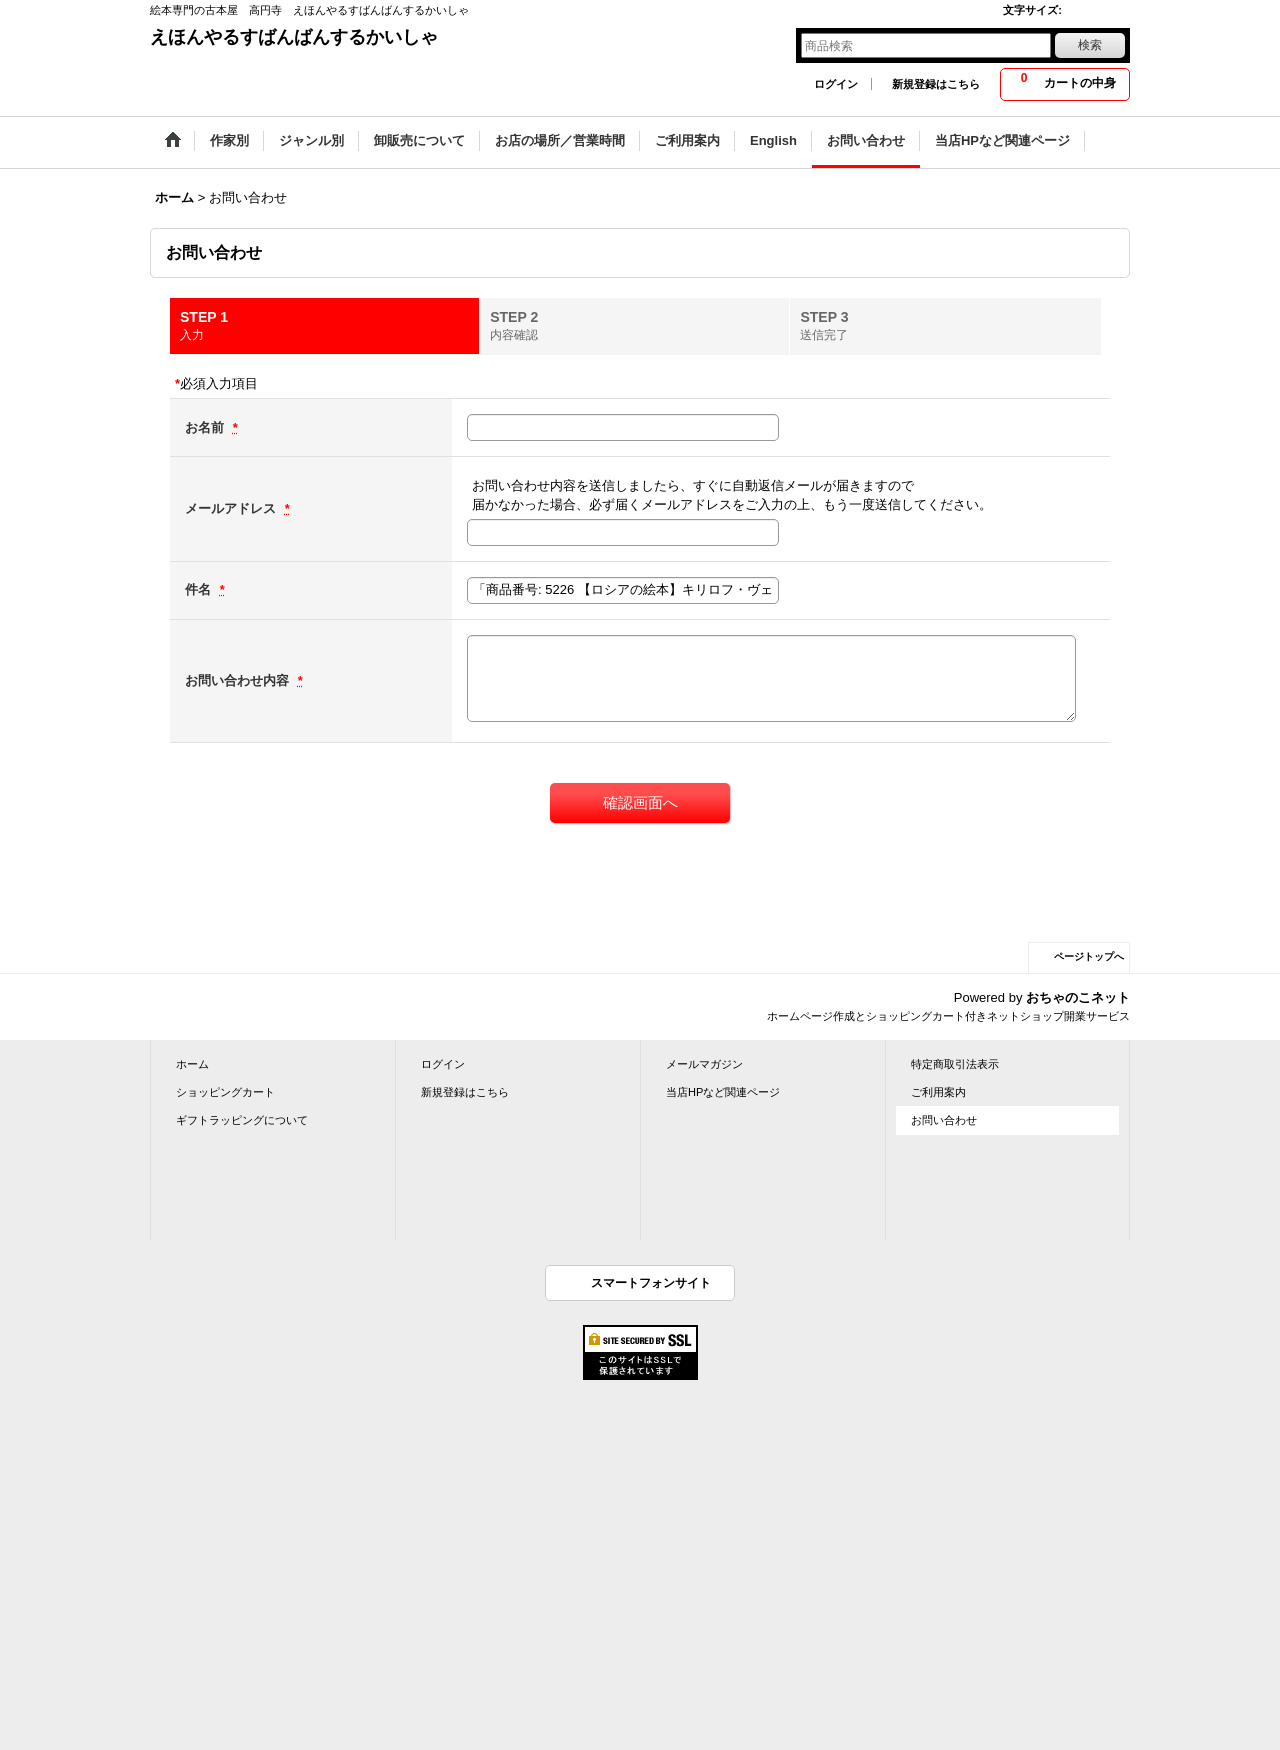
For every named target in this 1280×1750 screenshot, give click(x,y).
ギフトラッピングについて (242, 1120)
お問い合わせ (944, 1120)
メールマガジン (704, 1064)
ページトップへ (1089, 956)
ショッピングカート (225, 1092)
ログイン (836, 84)
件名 (200, 589)
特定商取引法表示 (955, 1064)
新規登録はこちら (936, 84)
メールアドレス (232, 508)
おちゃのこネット (1078, 997)
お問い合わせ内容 (239, 680)
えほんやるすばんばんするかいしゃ (294, 37)
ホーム (192, 1064)
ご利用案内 (938, 1092)
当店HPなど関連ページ (723, 1092)
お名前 (206, 427)
